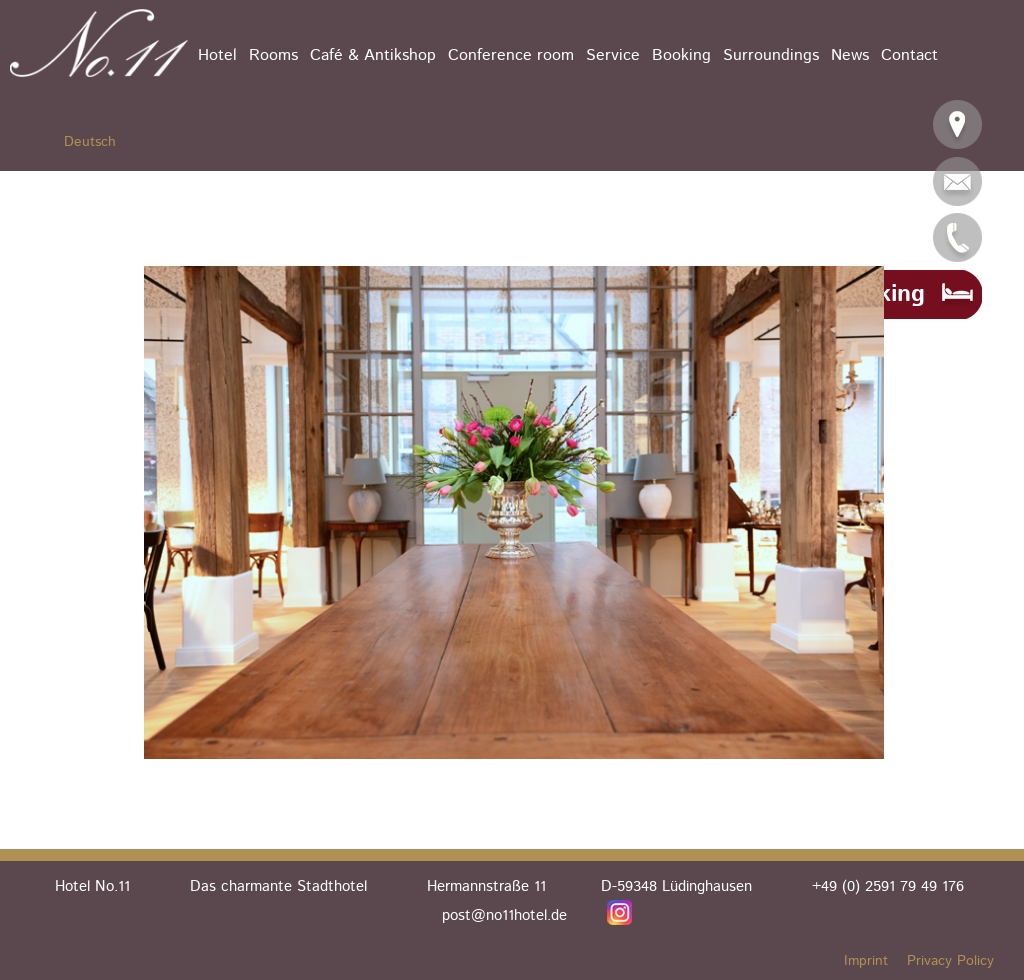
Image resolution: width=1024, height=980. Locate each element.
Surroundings (771, 55)
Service (613, 55)
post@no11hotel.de (504, 915)
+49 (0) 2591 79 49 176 (888, 886)
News (850, 55)
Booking (681, 55)
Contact (909, 55)
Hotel (217, 55)
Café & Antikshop (373, 55)
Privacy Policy (950, 961)
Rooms (273, 55)
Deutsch (90, 142)
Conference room (511, 55)
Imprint (866, 961)
